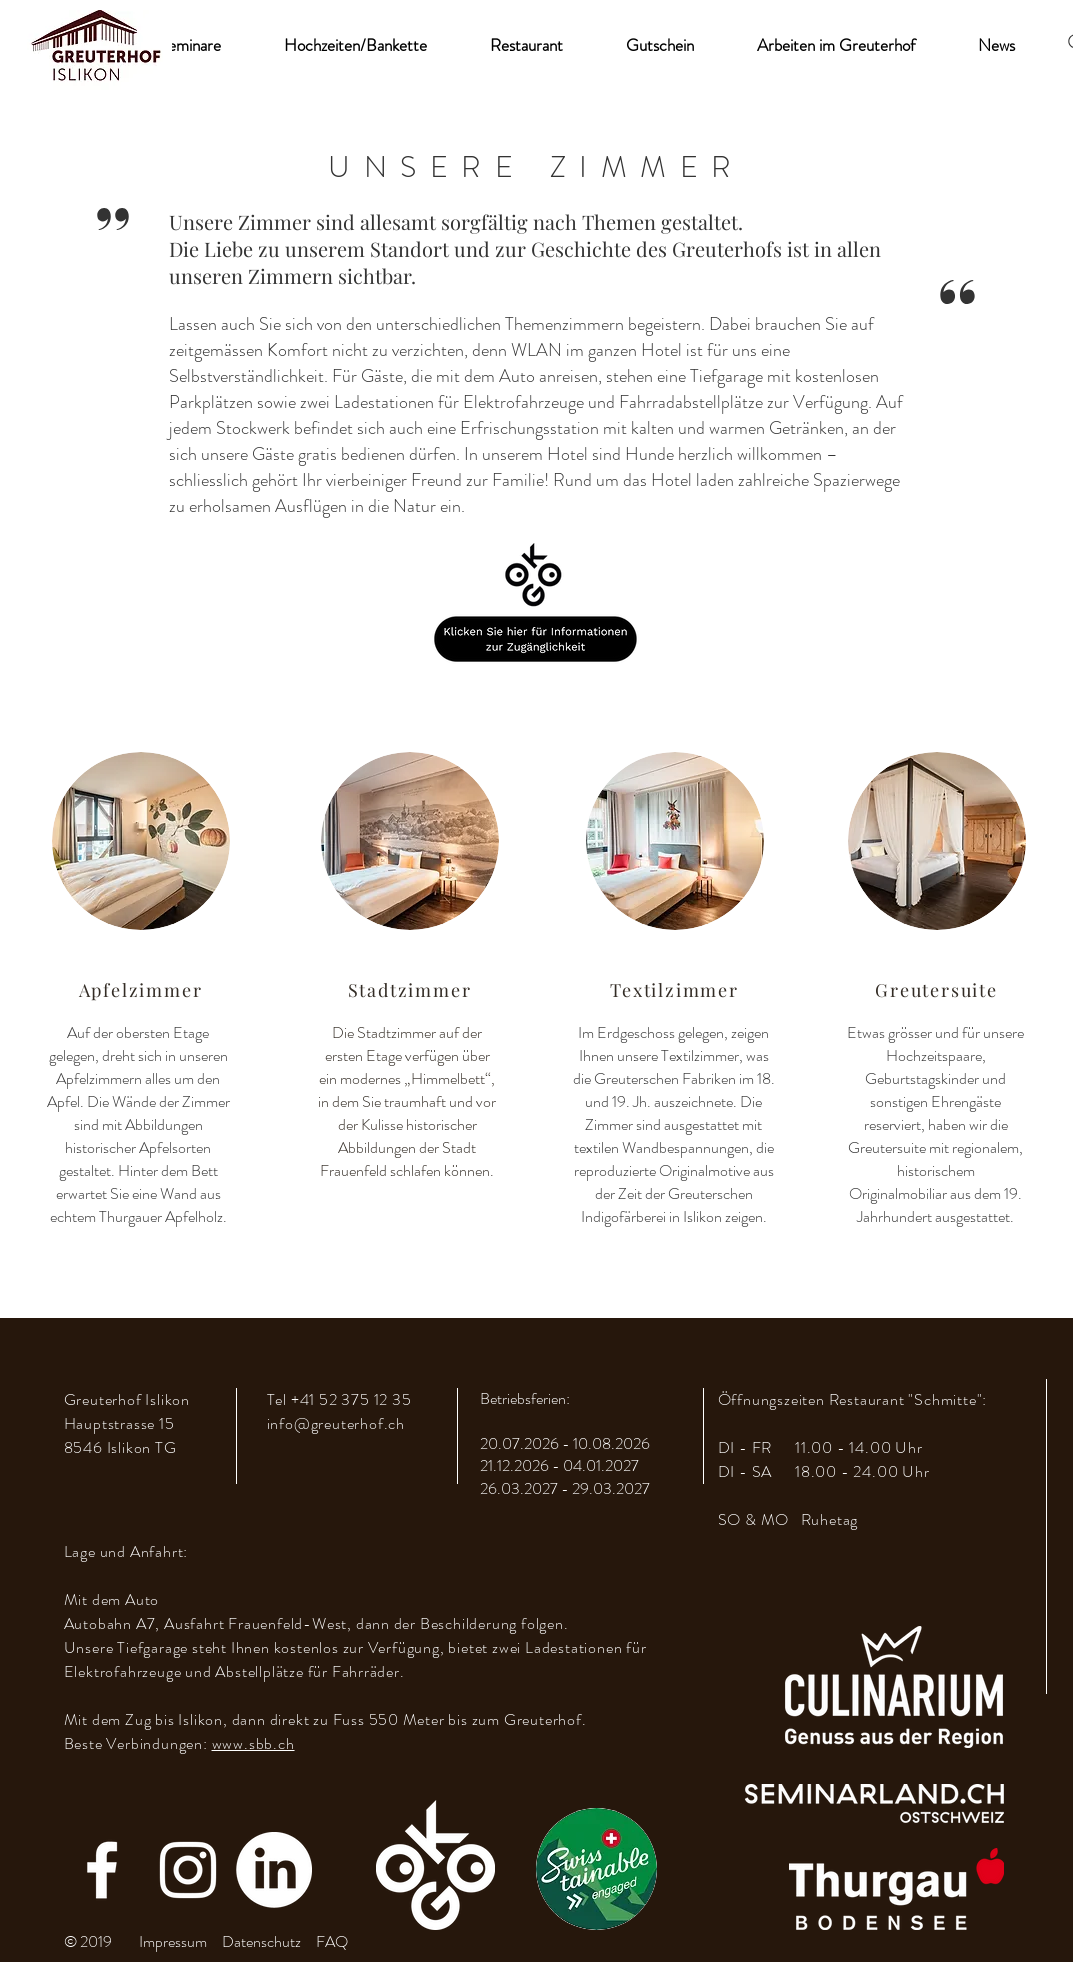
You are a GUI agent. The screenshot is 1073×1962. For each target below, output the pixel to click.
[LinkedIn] (274, 1870)
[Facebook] (102, 1870)
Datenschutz (261, 1941)
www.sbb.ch (253, 1743)
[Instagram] (188, 1870)
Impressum (173, 1941)
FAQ (332, 1941)
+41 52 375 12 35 (351, 1399)
